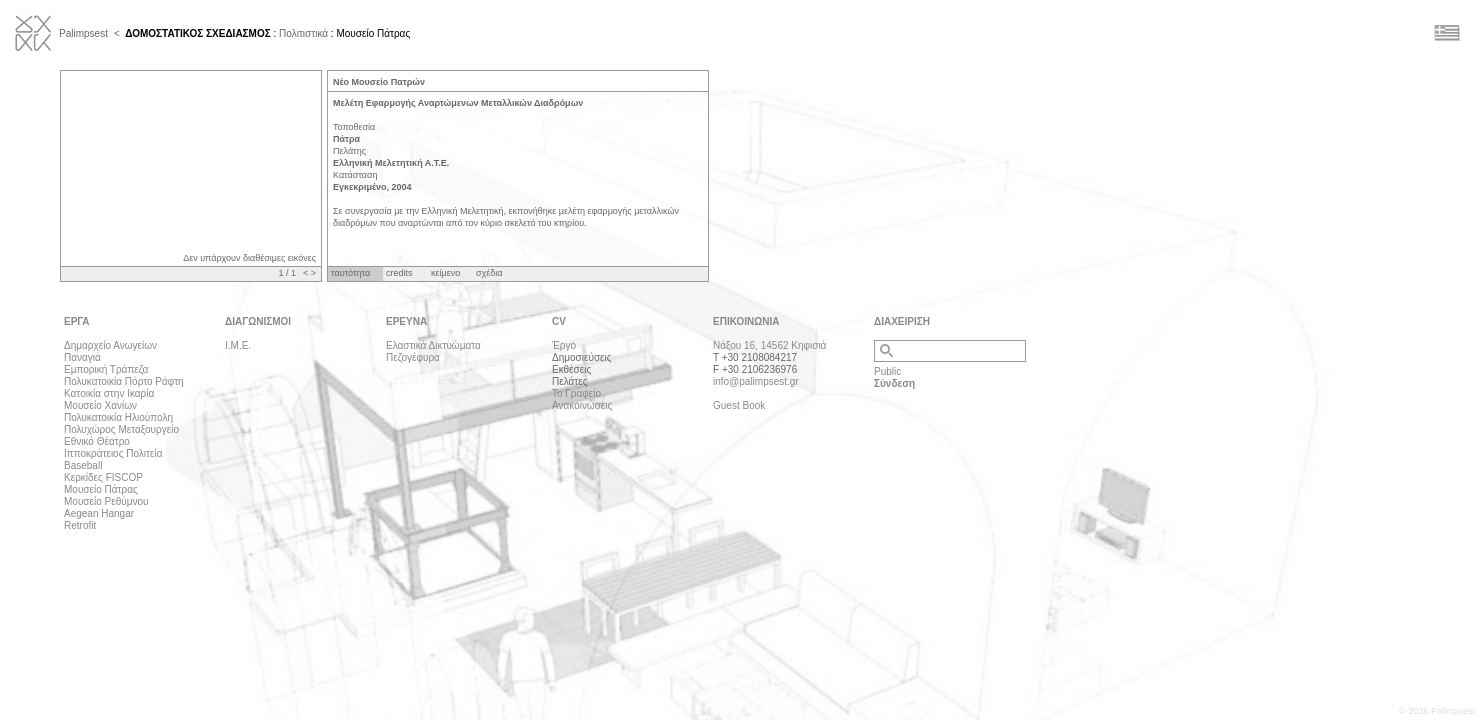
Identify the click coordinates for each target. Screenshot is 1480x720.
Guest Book (739, 405)
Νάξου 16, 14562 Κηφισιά (769, 345)
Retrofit (80, 525)
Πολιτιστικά (303, 33)
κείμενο (445, 273)
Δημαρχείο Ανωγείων (110, 345)
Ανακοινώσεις (582, 405)
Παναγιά (82, 357)
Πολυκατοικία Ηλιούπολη (118, 417)
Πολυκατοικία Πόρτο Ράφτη (124, 381)
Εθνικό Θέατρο (97, 441)
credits (399, 273)
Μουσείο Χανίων (100, 405)
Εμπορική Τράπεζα (106, 369)
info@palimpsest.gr (756, 381)
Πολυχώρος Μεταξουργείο (121, 429)
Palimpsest (83, 33)
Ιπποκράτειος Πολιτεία (113, 453)
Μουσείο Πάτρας (101, 489)
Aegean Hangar (99, 513)
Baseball (83, 465)
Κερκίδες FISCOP (103, 477)
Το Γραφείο (576, 393)
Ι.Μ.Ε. (238, 345)
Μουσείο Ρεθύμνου (106, 501)
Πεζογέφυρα (413, 357)
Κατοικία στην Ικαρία (109, 393)
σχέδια (489, 273)
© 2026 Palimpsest (1437, 711)
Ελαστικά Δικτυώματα (433, 345)
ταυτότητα (350, 273)
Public (887, 371)
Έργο (564, 345)
